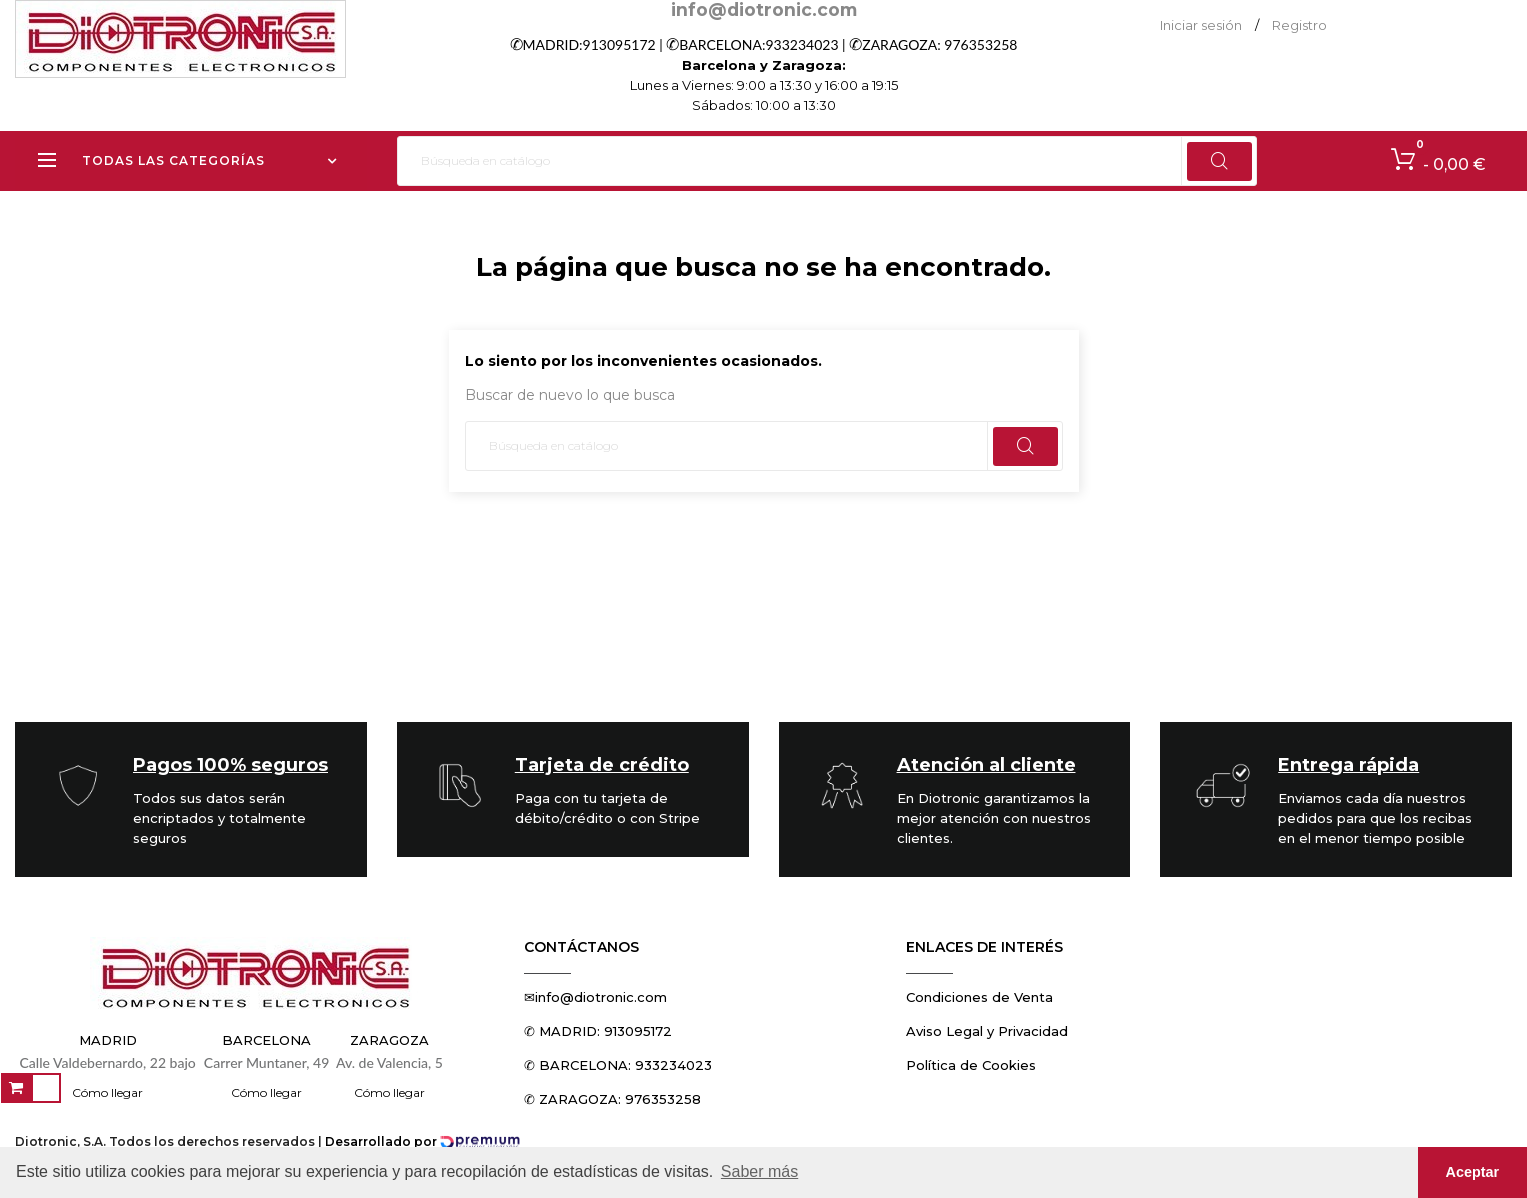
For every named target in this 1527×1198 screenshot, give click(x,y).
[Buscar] (827, 161)
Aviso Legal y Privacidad (987, 1031)
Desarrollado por (422, 1141)
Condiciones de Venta (979, 997)
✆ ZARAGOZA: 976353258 (612, 1099)
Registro (1299, 25)
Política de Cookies (971, 1065)
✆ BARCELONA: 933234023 (618, 1065)
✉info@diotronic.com (595, 997)
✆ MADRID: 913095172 (598, 1031)
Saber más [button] (759, 1171)
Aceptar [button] (1473, 1172)
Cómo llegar (107, 1092)
